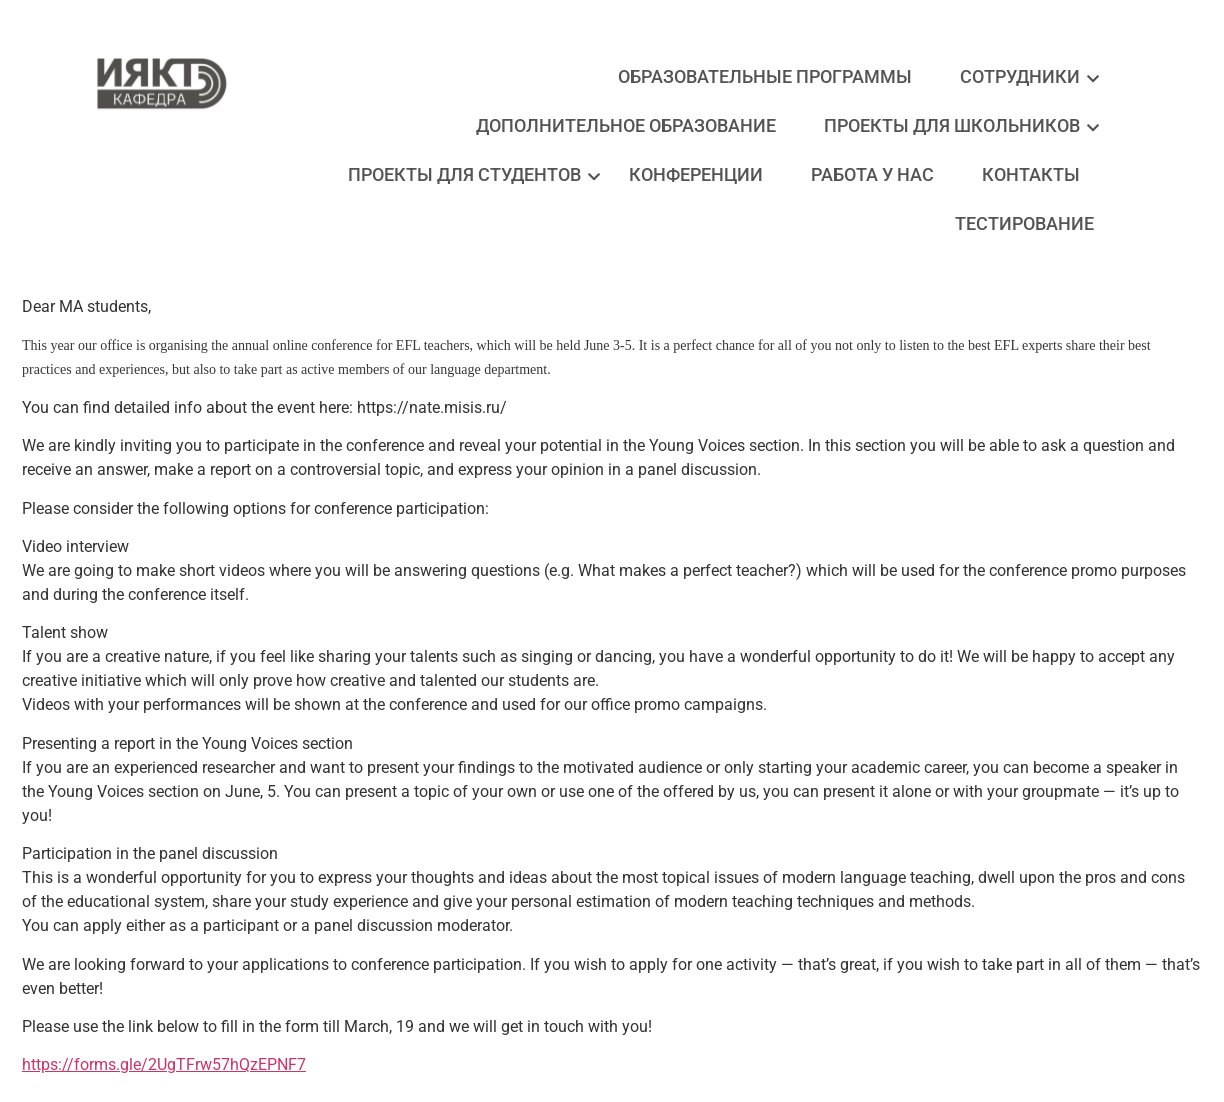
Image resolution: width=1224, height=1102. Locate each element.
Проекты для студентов (469, 174)
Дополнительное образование (626, 125)
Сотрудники (1025, 76)
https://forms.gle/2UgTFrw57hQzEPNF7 (164, 1064)
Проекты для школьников (957, 125)
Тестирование (1024, 223)
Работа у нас (872, 174)
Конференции (696, 174)
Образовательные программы (765, 76)
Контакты (1031, 174)
